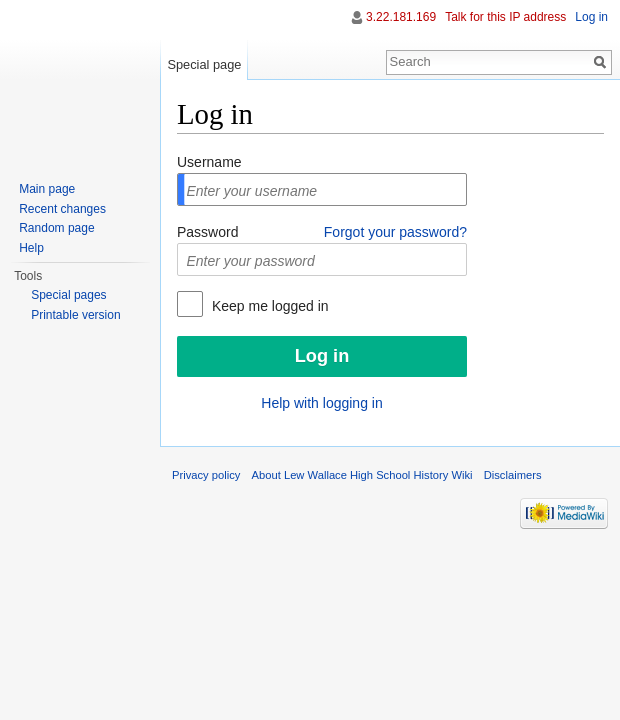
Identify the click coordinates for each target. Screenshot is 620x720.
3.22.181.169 (401, 17)
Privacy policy (206, 475)
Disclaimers (513, 475)
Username (209, 162)
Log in (591, 17)
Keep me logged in (268, 306)
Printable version (75, 315)
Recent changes (62, 209)
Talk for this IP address (505, 17)
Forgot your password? (395, 232)
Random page (56, 228)
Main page (47, 189)
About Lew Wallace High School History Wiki (362, 475)
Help (31, 248)
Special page (204, 64)
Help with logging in (321, 403)
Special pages (68, 295)
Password (207, 232)
